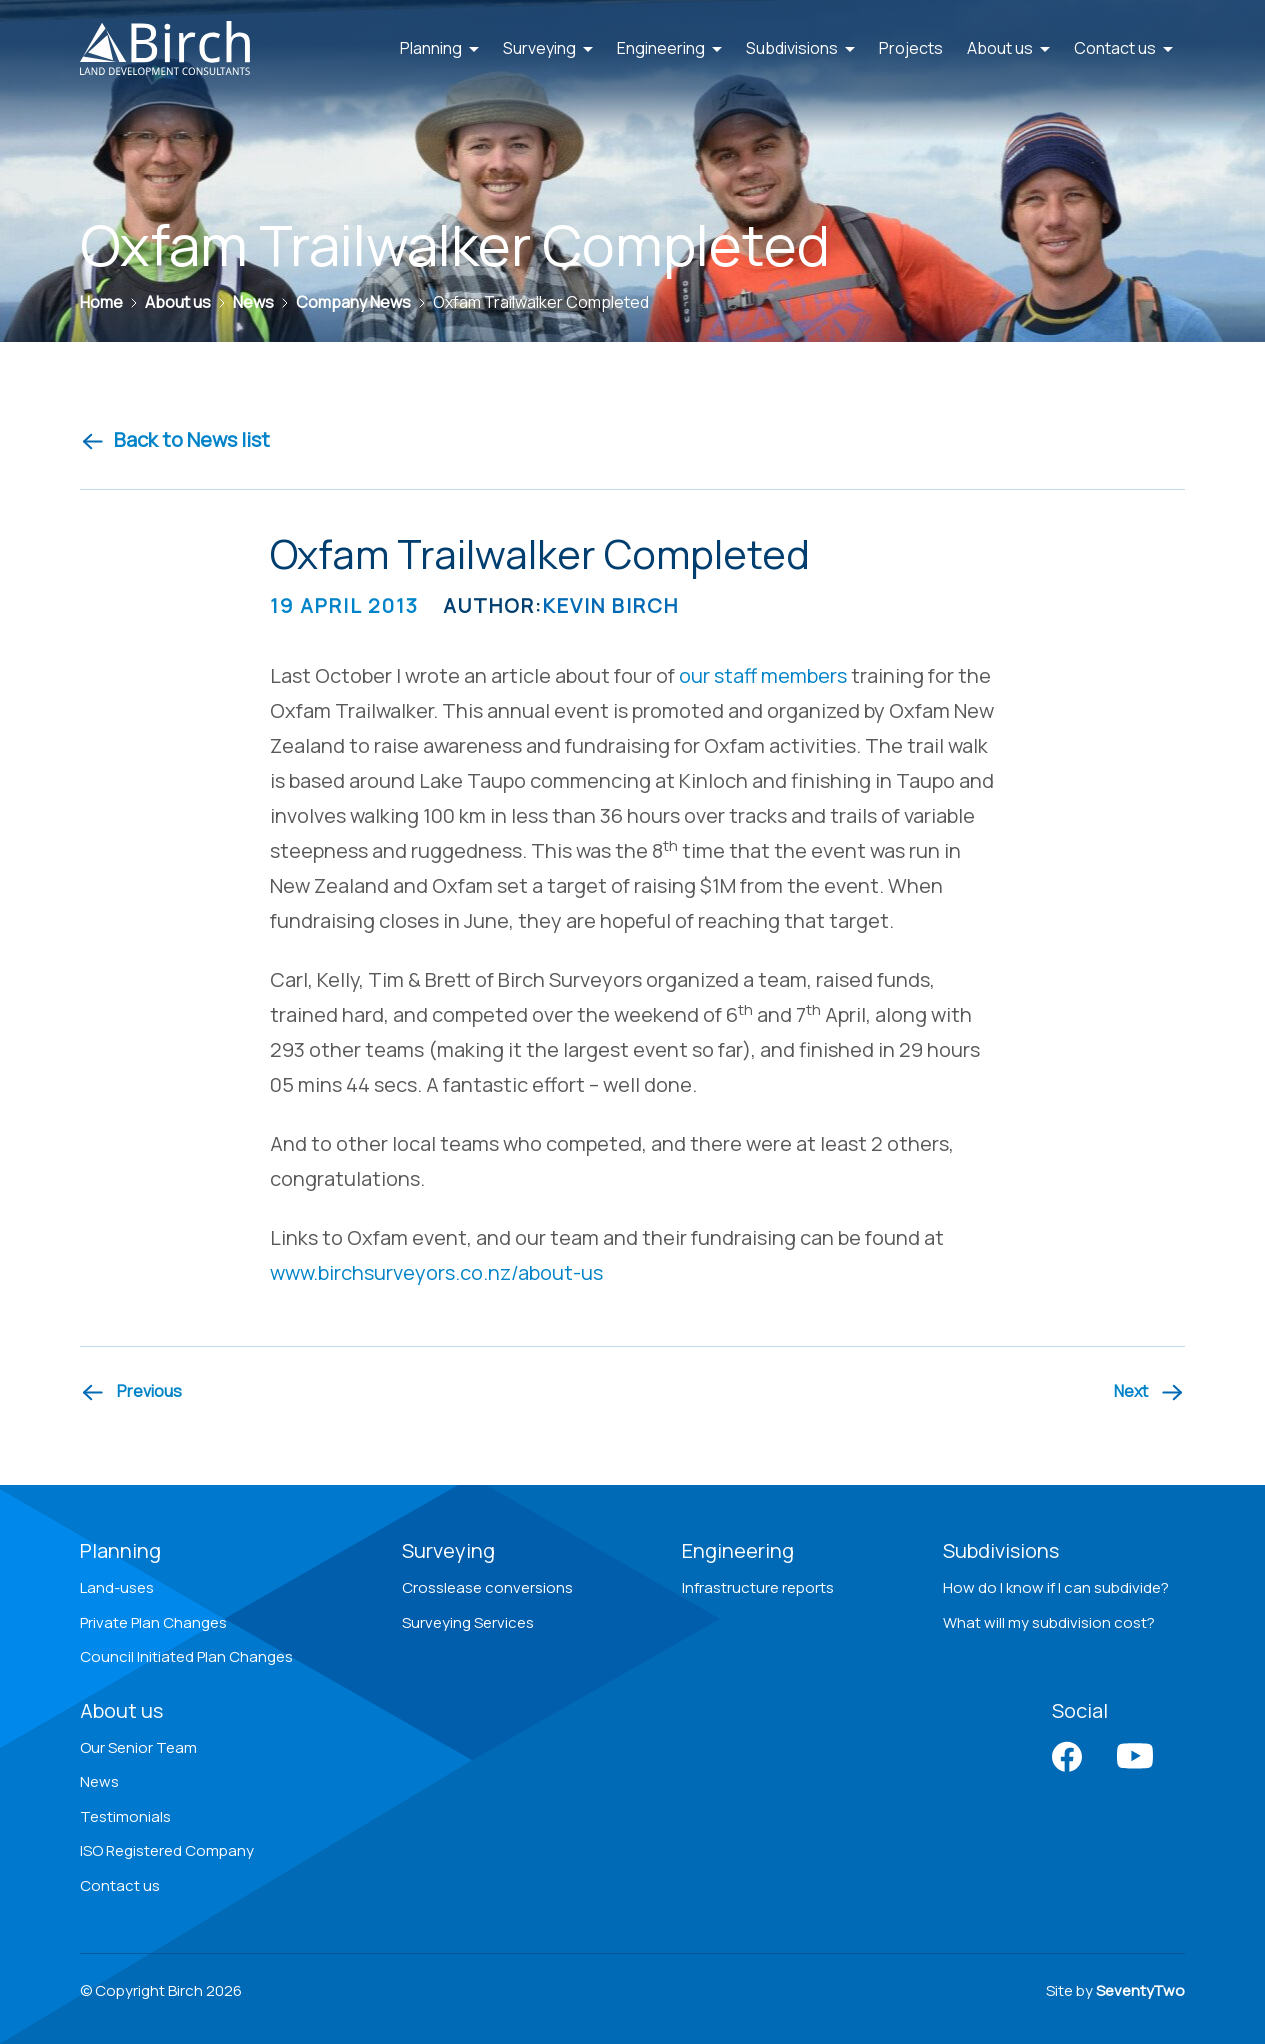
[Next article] (1149, 1392)
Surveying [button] (548, 48)
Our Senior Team (138, 1747)
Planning (120, 1550)
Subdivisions (1001, 1550)
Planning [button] (439, 48)
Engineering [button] (669, 48)
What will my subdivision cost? (1049, 1622)
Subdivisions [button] (800, 48)
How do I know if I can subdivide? (1056, 1587)
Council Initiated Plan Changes (186, 1656)
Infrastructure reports (758, 1587)
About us (121, 1710)
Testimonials (125, 1816)
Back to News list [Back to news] (175, 439)
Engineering (738, 1550)
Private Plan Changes (153, 1622)
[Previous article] (131, 1392)
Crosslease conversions (487, 1587)
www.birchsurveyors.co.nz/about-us (436, 1272)
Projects (911, 48)
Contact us (120, 1885)
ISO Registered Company (167, 1850)
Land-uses (117, 1587)
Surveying (448, 1550)
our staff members (763, 675)
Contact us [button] (1123, 48)
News (99, 1781)
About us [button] (1008, 48)
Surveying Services (468, 1622)
